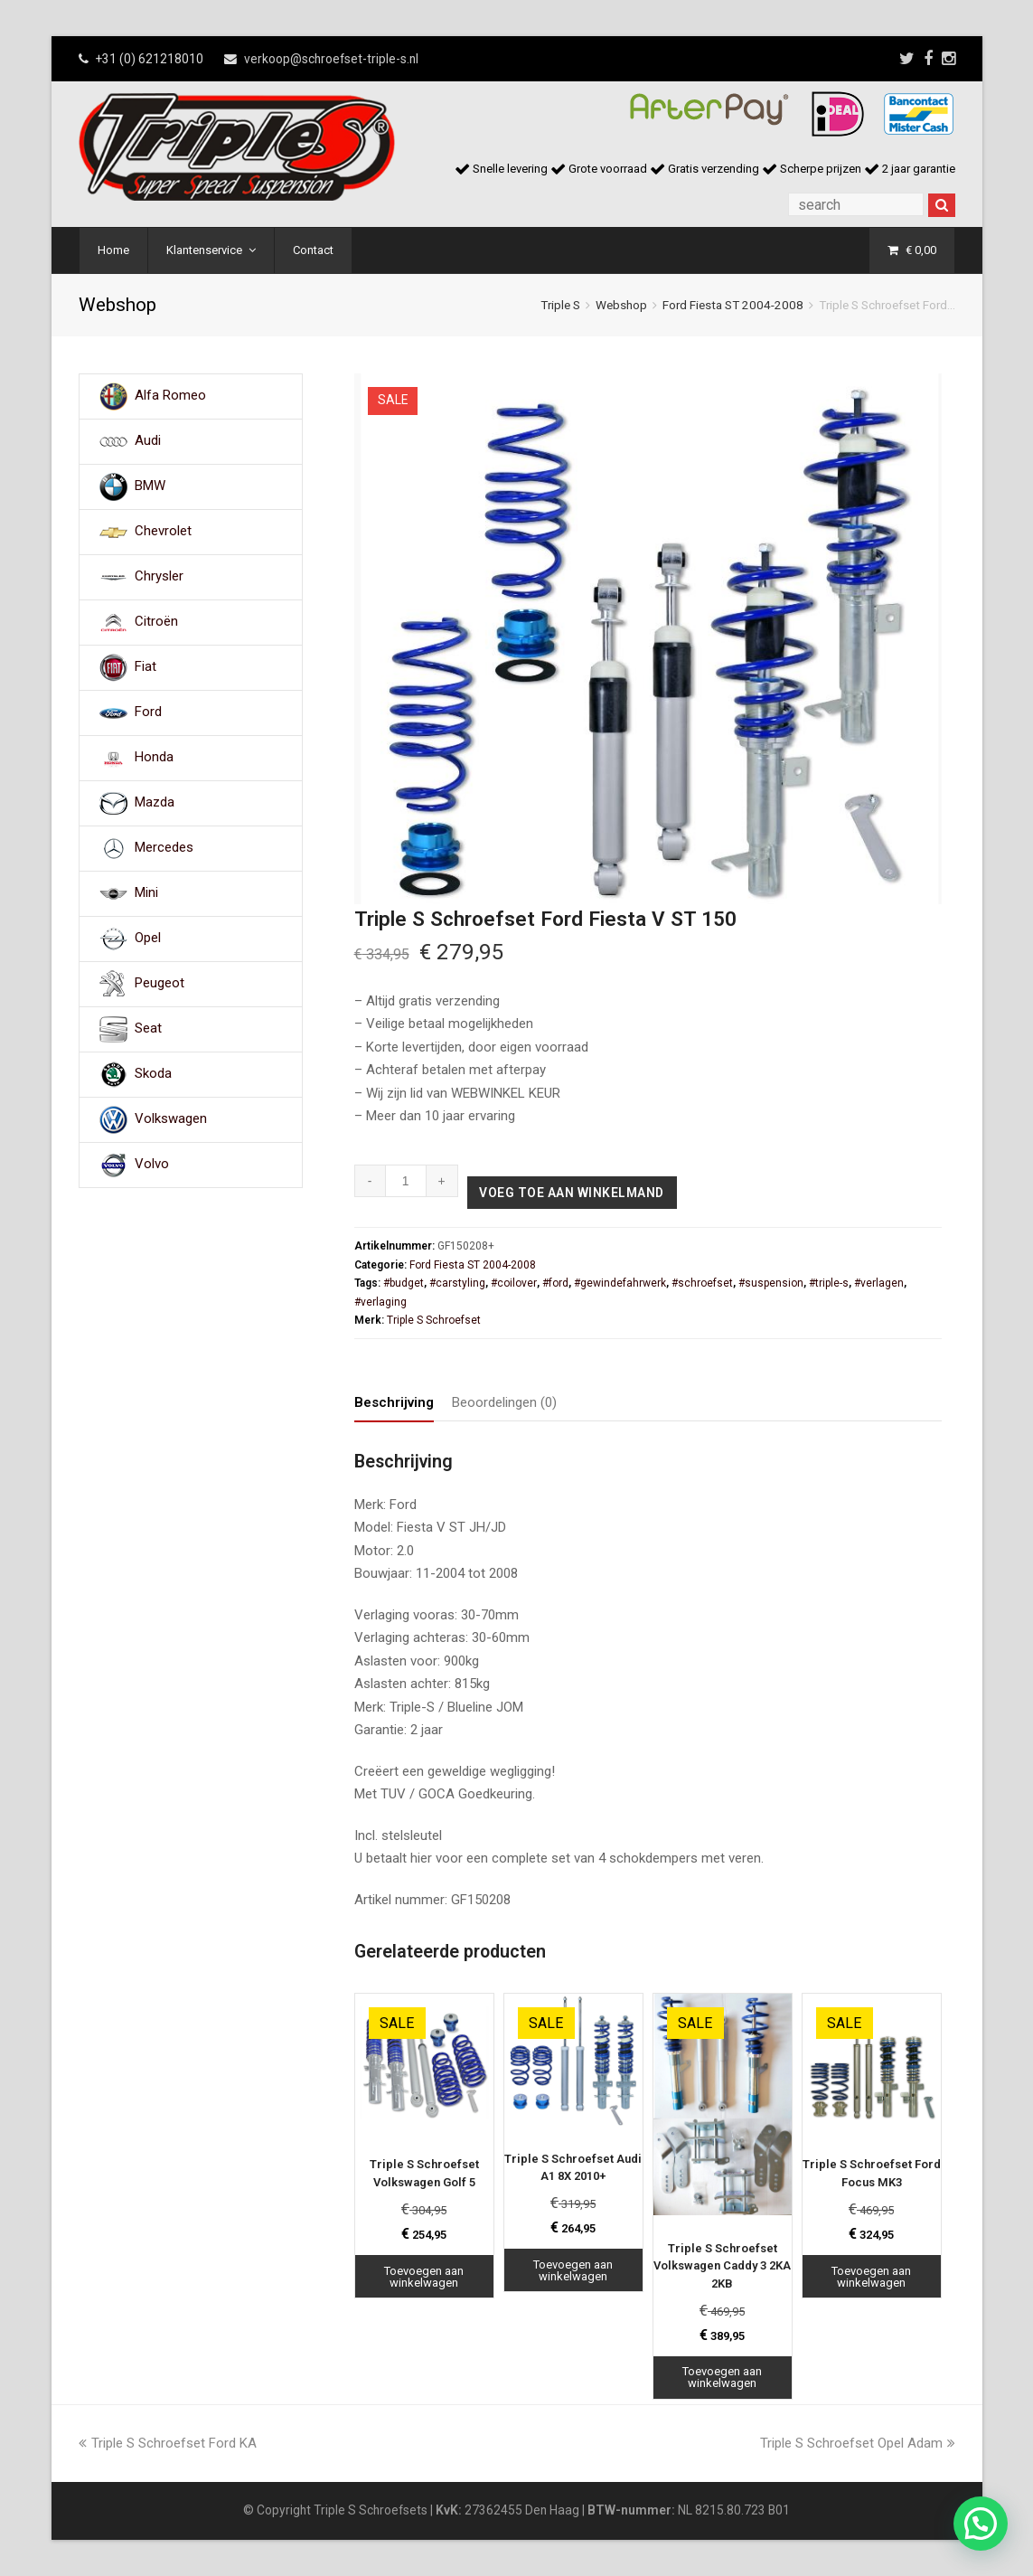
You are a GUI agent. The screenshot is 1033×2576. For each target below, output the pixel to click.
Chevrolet (163, 532)
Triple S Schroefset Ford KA (168, 2443)
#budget (403, 1283)
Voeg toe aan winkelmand (571, 1192)
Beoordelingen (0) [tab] (504, 1402)
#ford (555, 1283)
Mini (146, 893)
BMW (150, 486)
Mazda (154, 803)
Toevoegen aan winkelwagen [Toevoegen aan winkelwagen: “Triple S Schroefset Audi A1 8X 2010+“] (573, 2270)
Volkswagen (171, 1119)
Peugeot (159, 984)
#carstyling (457, 1283)
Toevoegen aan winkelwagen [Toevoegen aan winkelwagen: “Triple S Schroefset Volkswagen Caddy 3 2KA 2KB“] (722, 2377)
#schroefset (702, 1283)
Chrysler (159, 577)
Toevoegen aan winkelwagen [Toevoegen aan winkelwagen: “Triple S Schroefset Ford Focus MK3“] (871, 2276)
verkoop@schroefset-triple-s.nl (331, 59)
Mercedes (164, 848)
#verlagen (879, 1283)
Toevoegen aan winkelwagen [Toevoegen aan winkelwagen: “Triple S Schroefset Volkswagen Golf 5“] (424, 2276)
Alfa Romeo (170, 396)
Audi (148, 441)
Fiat (145, 667)
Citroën (156, 622)
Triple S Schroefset (434, 1320)
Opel (148, 938)
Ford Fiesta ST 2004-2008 (732, 304)
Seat (148, 1029)
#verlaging (380, 1302)
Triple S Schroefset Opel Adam (857, 2443)
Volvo (152, 1164)
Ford (148, 712)
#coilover (514, 1283)
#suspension (770, 1283)
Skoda (153, 1074)
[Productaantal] (406, 1180)
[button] (980, 2523)
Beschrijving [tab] (394, 1402)
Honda (154, 758)
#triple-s (829, 1283)
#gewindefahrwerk (620, 1283)
